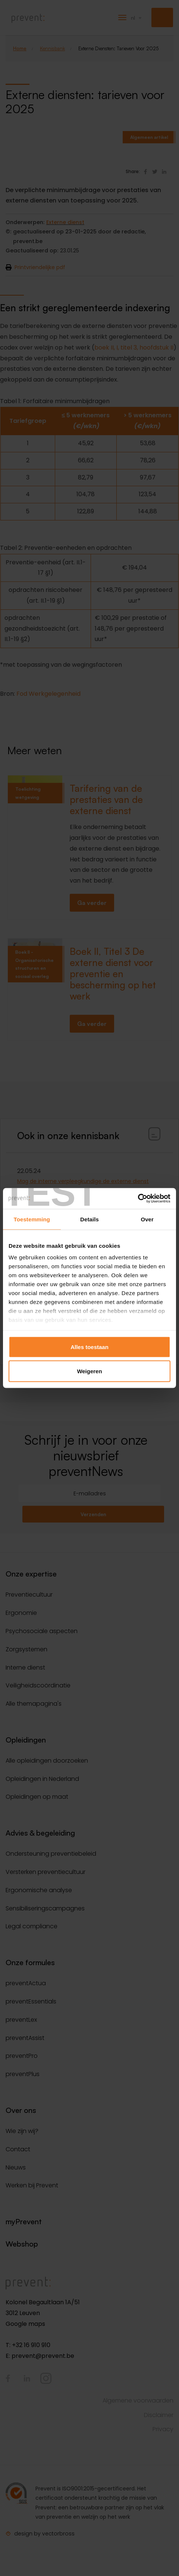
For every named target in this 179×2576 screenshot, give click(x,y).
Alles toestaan (89, 1346)
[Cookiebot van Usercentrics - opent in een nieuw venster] (137, 1198)
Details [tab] (89, 1219)
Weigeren (89, 1371)
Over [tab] (147, 1219)
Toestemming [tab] (32, 1219)
